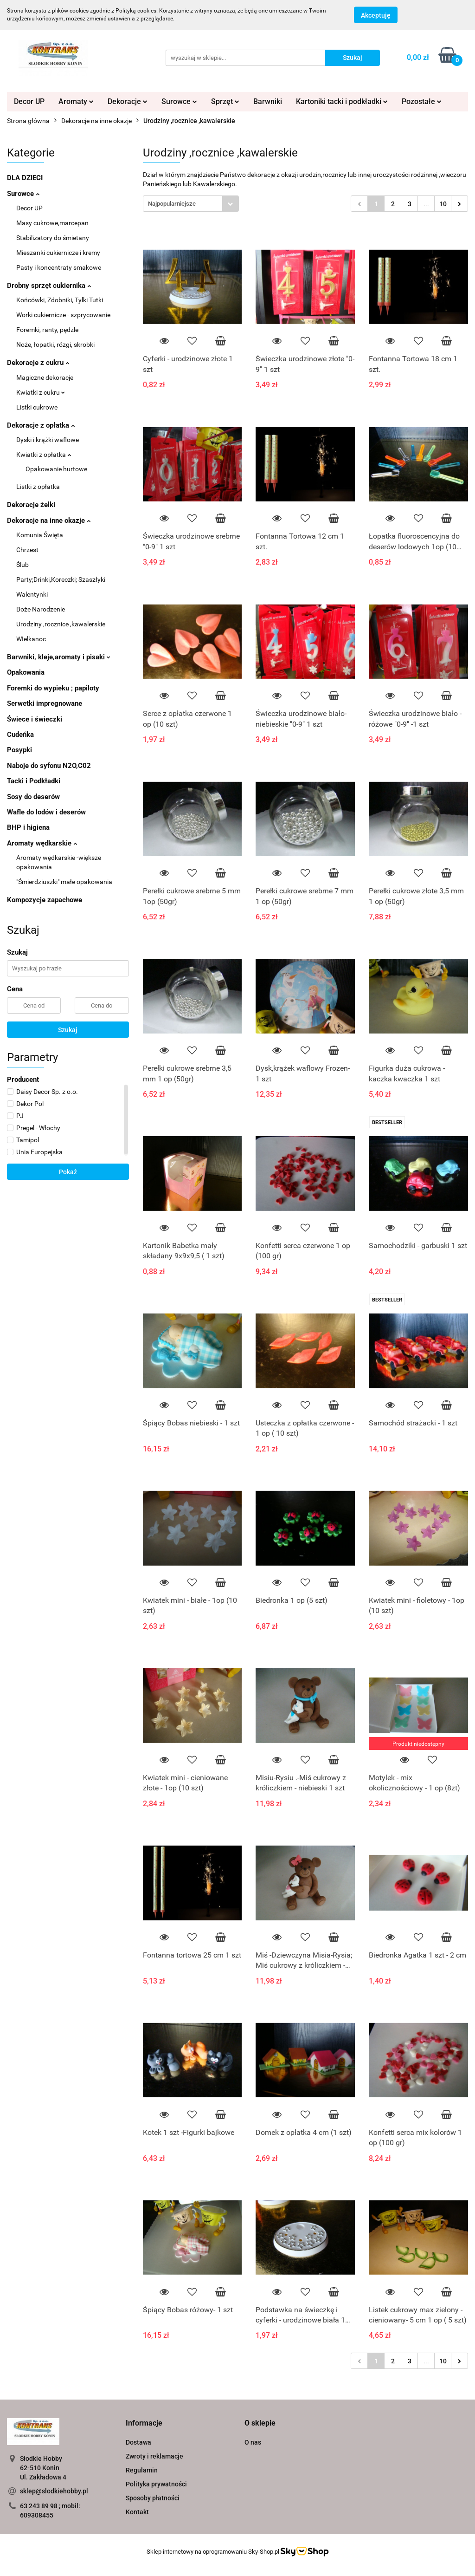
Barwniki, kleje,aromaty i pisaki (58, 657)
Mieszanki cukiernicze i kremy (58, 252)
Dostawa (138, 2442)
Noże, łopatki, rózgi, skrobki (55, 344)
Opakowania (26, 672)
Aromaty (76, 101)
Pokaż (68, 1172)
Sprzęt (225, 101)
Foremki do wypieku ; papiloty (53, 688)
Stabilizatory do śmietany (52, 237)
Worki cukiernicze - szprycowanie (63, 315)
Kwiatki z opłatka (43, 454)
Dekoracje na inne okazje (48, 520)
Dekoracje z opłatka (41, 425)
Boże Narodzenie (40, 609)
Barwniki (267, 101)
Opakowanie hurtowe (56, 469)
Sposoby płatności (153, 2498)
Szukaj (67, 1030)
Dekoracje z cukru (38, 362)
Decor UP (29, 101)
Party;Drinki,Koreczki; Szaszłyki (60, 579)
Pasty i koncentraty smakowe (58, 267)
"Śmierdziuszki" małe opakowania (64, 881)
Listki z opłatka (38, 486)
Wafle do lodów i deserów (46, 812)
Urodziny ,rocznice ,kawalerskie (60, 624)
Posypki (19, 750)
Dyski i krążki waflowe (47, 439)
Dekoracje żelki (31, 505)
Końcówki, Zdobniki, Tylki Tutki (59, 300)
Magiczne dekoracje (44, 377)
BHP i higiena (28, 827)
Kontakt (137, 2512)
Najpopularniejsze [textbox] (172, 203)
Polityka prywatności (156, 2484)
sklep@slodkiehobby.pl (54, 2491)
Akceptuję (376, 15)
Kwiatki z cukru (40, 392)
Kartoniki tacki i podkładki (342, 101)
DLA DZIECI (25, 178)
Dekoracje (128, 101)
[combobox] (191, 203)
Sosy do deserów (33, 797)
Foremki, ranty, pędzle (47, 329)
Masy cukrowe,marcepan (52, 223)
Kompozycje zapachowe (44, 900)
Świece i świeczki (34, 719)
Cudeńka (20, 734)
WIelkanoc (31, 639)
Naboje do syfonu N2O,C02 (49, 765)
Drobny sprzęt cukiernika (49, 285)
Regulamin (142, 2470)
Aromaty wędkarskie (42, 843)
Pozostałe (422, 101)
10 (443, 204)
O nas (252, 2442)
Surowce (179, 101)
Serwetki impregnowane (44, 703)
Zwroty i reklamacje (154, 2456)
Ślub (22, 564)
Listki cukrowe (37, 407)
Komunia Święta (39, 535)
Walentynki (32, 594)
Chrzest (27, 549)
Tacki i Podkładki (33, 781)
